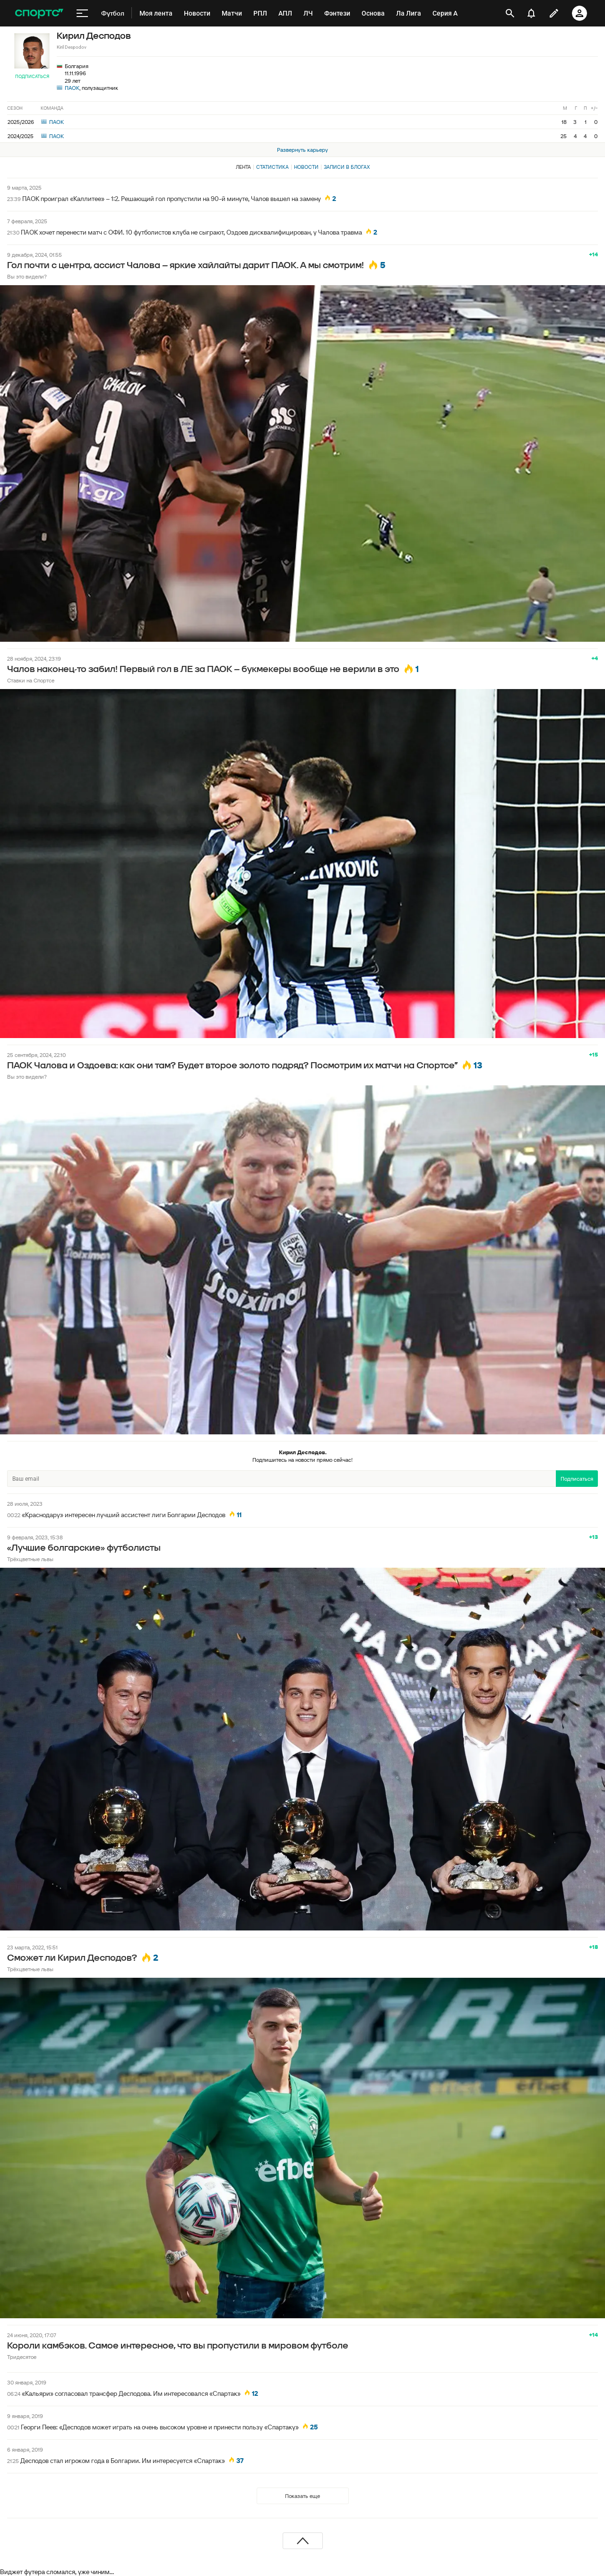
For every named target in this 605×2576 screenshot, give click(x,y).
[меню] (82, 13)
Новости (306, 167)
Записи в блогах (347, 167)
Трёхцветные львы (30, 1559)
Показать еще (302, 2495)
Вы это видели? (27, 276)
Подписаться (32, 76)
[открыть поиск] (510, 13)
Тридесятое (21, 2356)
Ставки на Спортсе (30, 680)
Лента (243, 167)
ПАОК (72, 87)
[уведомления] (531, 13)
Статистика (272, 167)
